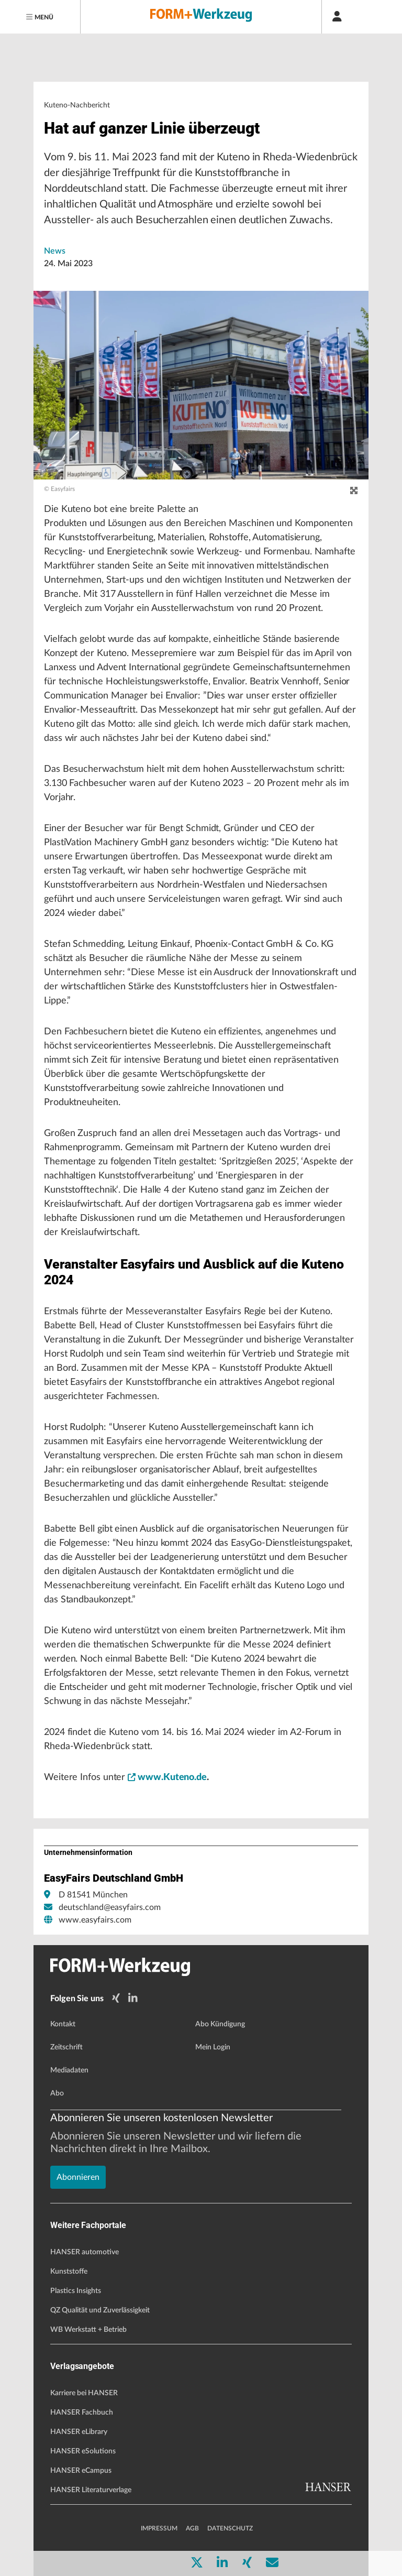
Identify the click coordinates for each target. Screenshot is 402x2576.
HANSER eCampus (80, 2470)
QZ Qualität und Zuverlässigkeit (100, 2310)
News (54, 251)
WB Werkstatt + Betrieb (88, 2329)
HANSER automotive (84, 2252)
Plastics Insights (75, 2291)
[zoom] (354, 491)
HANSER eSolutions (83, 2451)
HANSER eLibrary (78, 2432)
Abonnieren (78, 2177)
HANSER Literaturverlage (90, 2490)
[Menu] (40, 17)
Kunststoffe (68, 2271)
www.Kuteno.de (167, 1777)
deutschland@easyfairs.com (110, 1907)
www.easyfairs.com (95, 1920)
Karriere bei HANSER (84, 2393)
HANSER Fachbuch (81, 2412)
